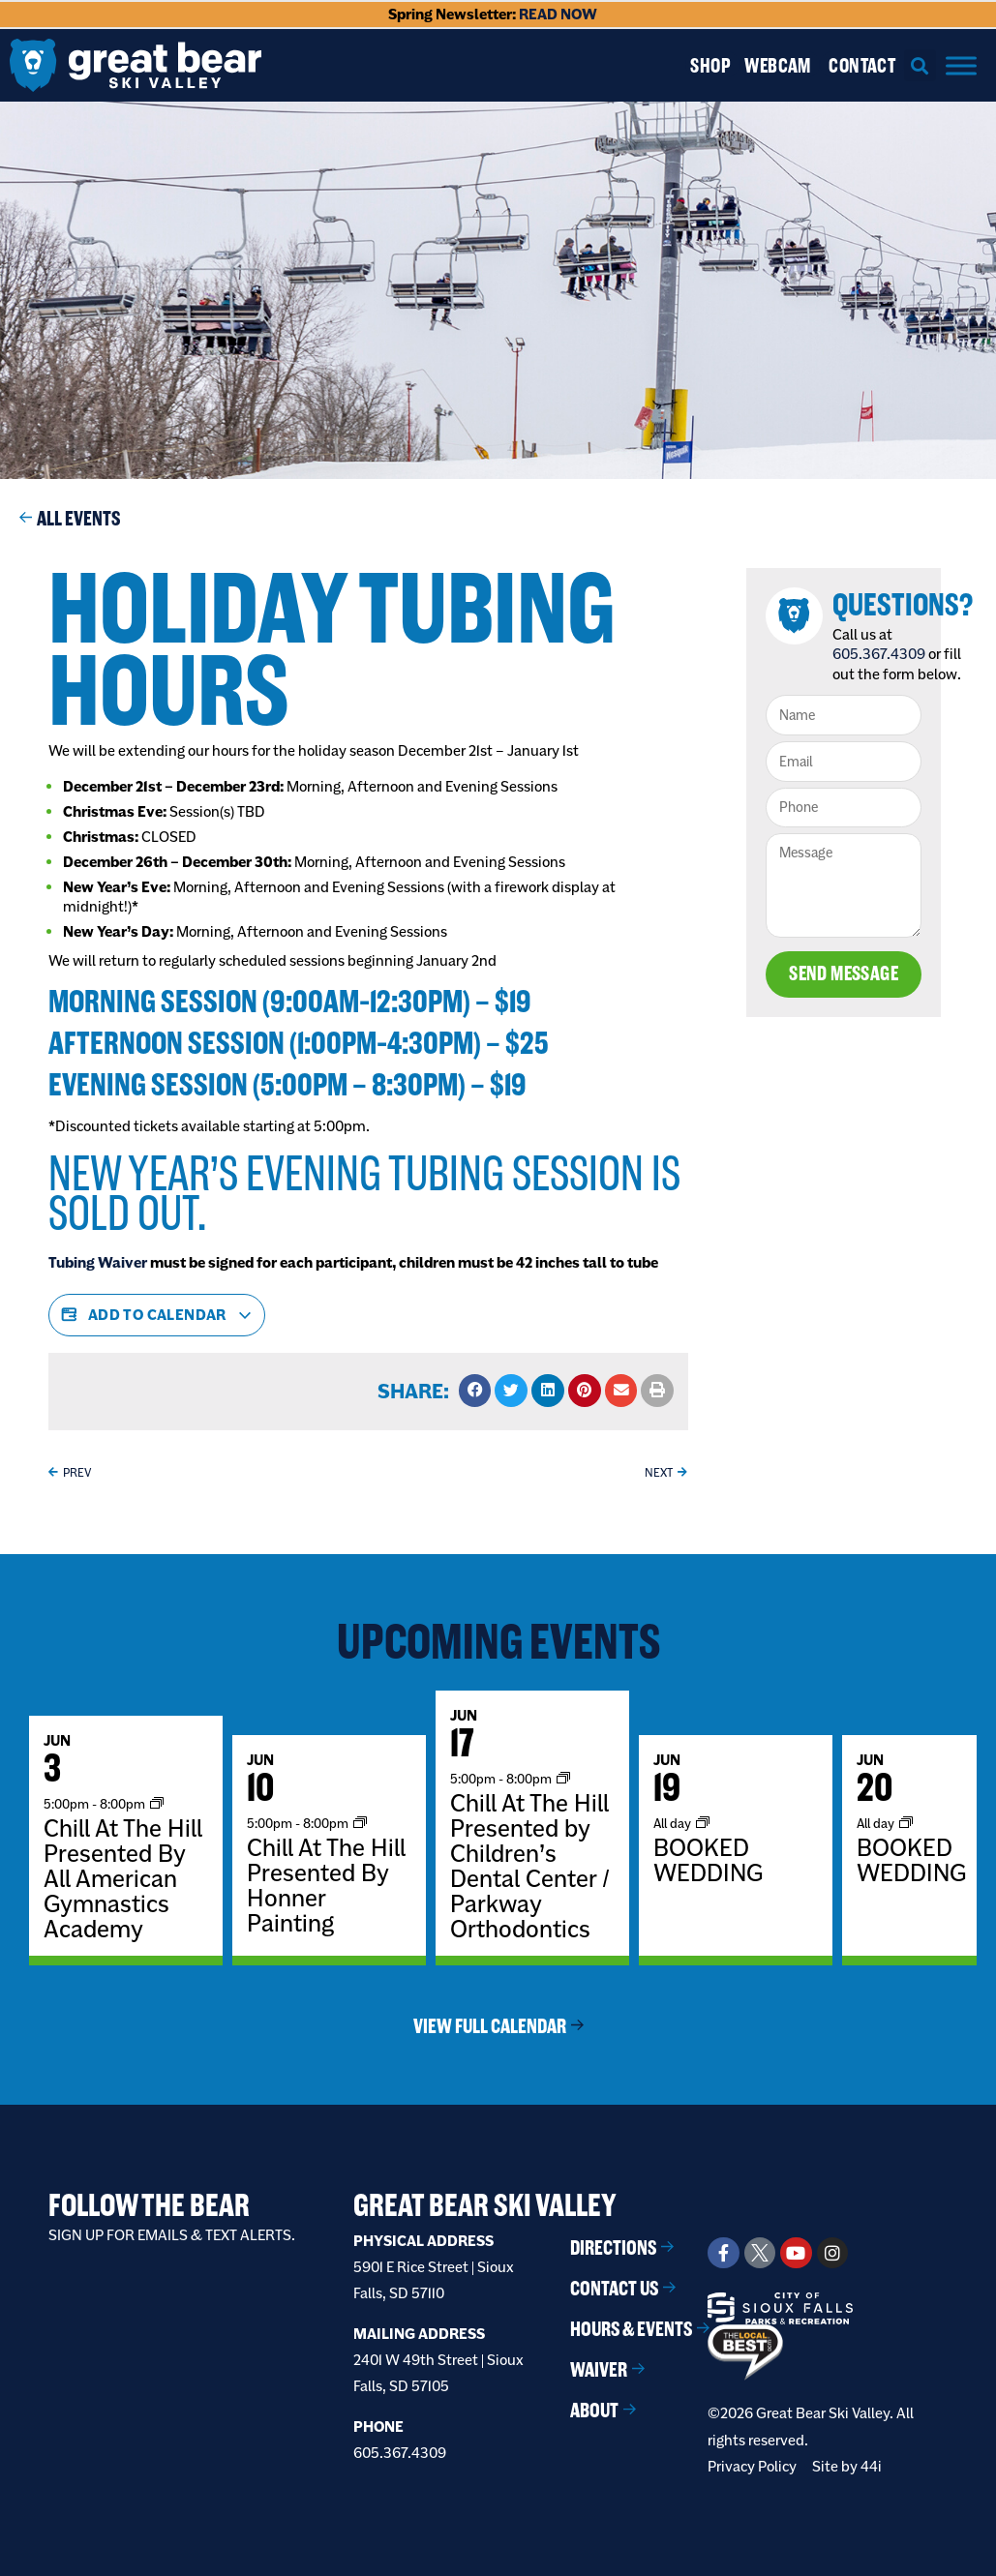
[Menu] (961, 65)
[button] (920, 65)
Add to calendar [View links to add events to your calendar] (157, 1315)
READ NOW (558, 14)
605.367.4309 (881, 653)
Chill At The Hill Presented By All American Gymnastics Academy (123, 1878)
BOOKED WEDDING (708, 1860)
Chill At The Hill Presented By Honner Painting (326, 1885)
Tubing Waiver (97, 1262)
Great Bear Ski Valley (485, 2205)
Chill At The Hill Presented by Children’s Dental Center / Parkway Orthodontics (530, 1865)
